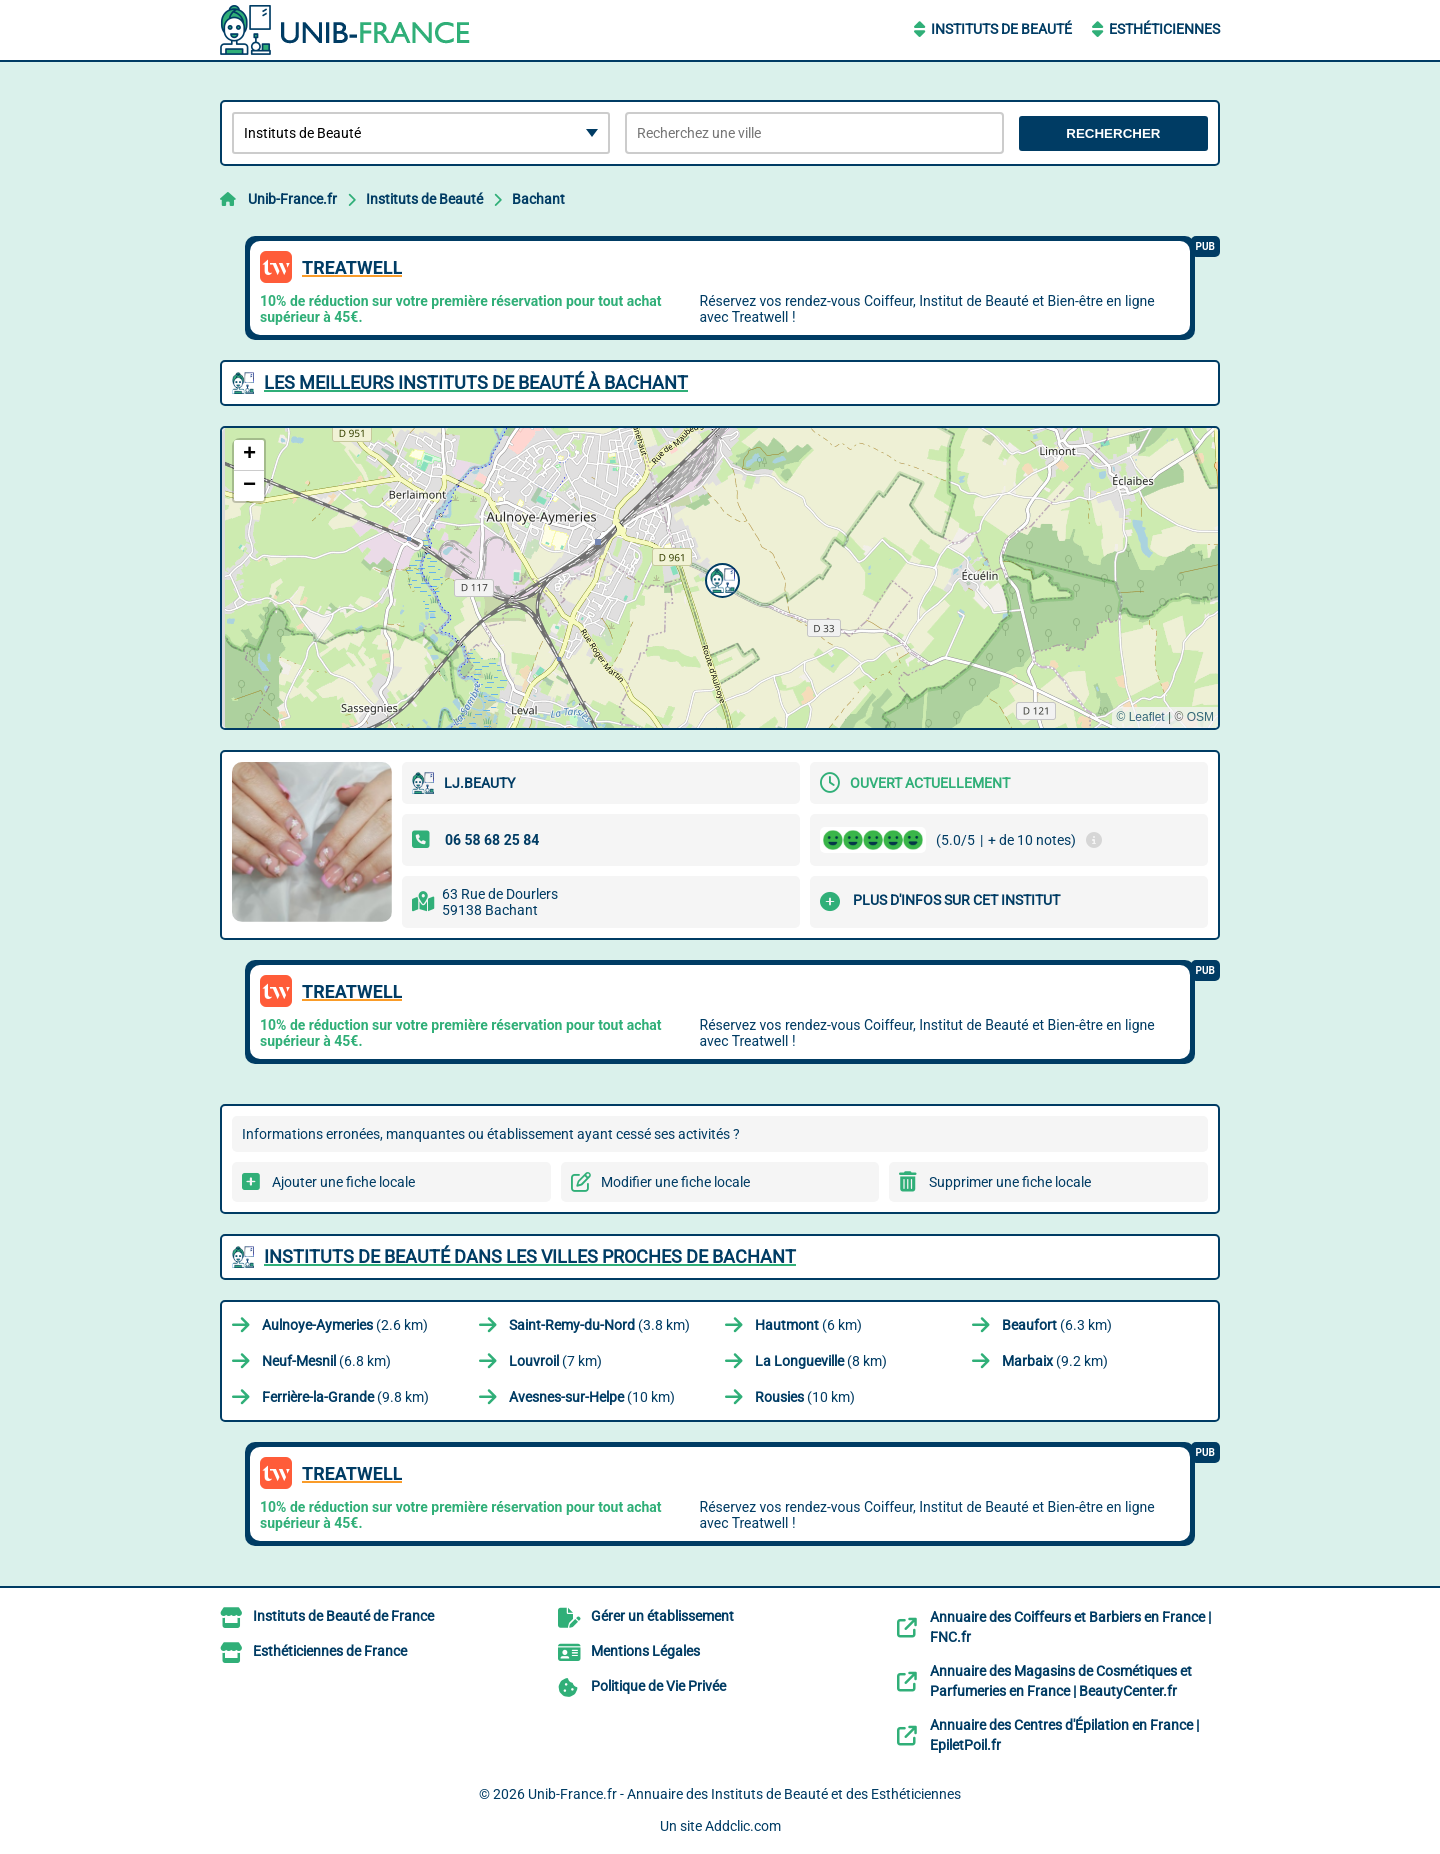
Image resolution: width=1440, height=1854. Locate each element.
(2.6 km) (345, 1325)
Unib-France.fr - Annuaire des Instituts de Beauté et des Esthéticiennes (744, 1794)
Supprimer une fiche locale (1010, 1182)
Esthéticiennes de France (330, 1651)
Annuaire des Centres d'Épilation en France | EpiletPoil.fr (1064, 1735)
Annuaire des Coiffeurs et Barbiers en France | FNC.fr (1070, 1627)
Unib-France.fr (292, 199)
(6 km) (808, 1325)
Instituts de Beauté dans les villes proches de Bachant (530, 1256)
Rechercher (1113, 133)
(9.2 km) (1055, 1361)
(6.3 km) (1057, 1325)
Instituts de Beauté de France (343, 1616)
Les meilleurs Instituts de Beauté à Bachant (476, 382)
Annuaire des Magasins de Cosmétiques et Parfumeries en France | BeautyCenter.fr (1061, 1681)
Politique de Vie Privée (658, 1686)
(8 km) (821, 1361)
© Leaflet (1140, 717)
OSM (1200, 717)
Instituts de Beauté (1001, 29)
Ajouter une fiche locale (343, 1182)
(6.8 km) (326, 1361)
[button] (720, 578)
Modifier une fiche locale (675, 1182)
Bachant (538, 199)
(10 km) (592, 1397)
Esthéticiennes (1164, 29)
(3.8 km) (599, 1325)
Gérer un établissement (662, 1616)
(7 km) (555, 1361)
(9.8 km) (345, 1397)
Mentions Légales (645, 1651)
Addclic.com (743, 1826)
